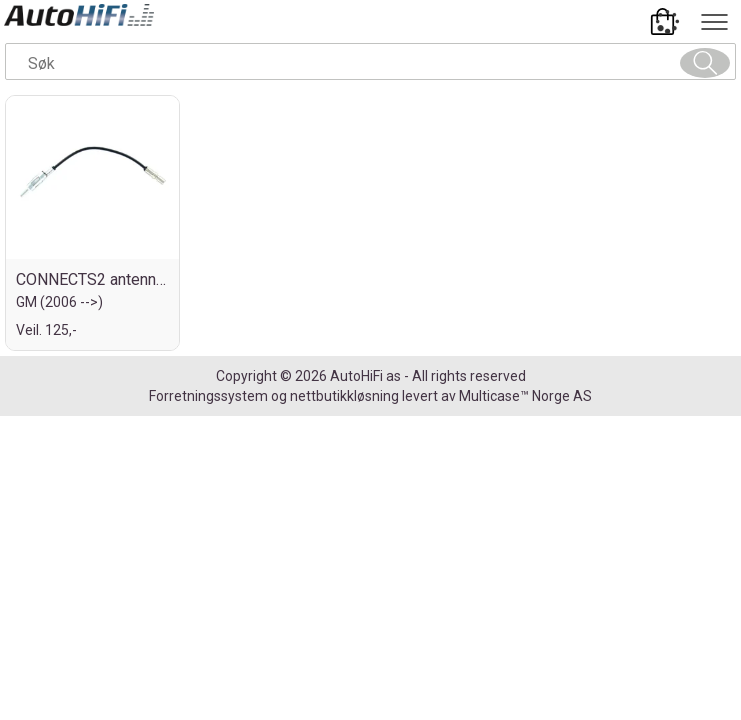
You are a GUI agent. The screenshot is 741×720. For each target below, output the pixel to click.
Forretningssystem (208, 396)
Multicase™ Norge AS (525, 396)
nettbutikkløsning (344, 396)
